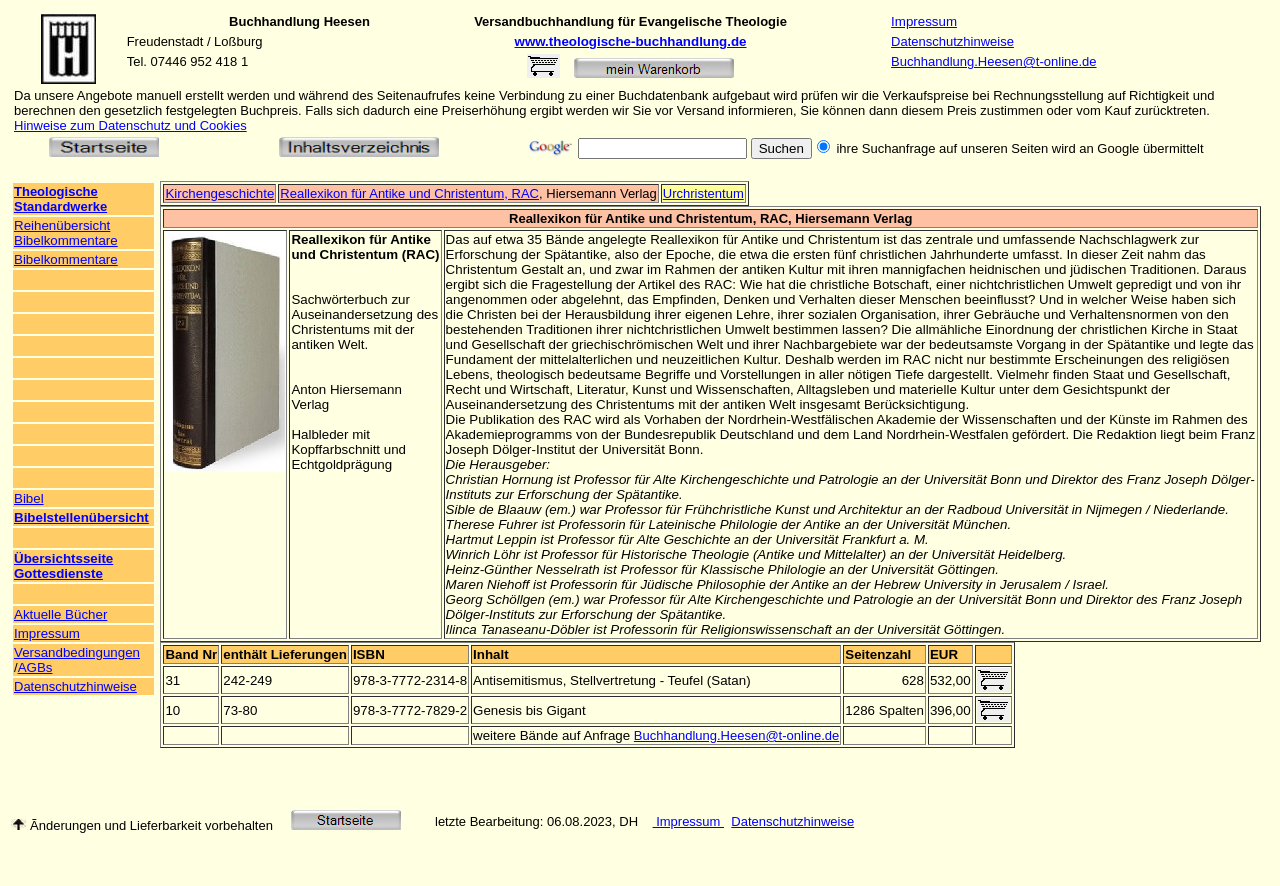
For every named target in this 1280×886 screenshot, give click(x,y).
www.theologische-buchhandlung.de (631, 41)
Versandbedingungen (77, 652)
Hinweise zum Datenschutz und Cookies (130, 125)
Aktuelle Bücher (60, 614)
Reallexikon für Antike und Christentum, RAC (409, 193)
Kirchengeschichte (219, 193)
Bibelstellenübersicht (81, 517)
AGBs (35, 667)
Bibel (29, 498)
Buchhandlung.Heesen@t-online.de (993, 61)
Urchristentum (703, 193)
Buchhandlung (274, 21)
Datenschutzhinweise (952, 41)
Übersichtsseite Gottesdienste (63, 566)
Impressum (924, 21)
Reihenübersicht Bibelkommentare (66, 233)
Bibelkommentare (66, 259)
